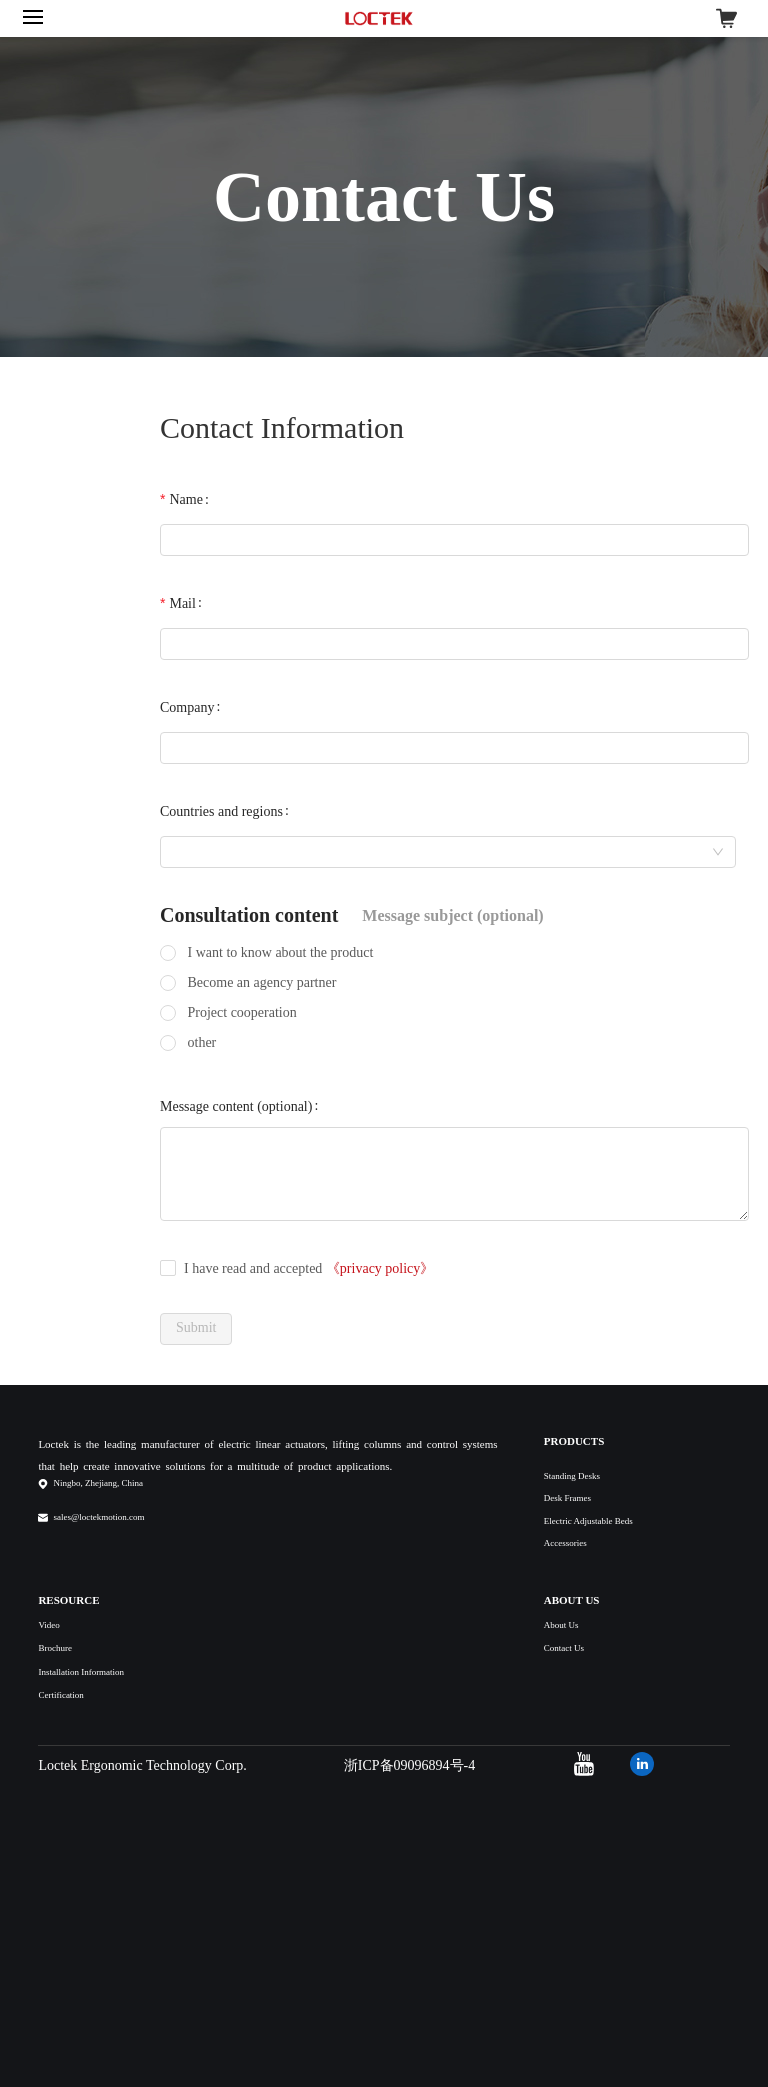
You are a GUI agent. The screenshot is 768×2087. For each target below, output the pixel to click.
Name (185, 499)
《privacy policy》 (380, 1268)
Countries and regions (221, 811)
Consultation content (249, 915)
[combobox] (448, 852)
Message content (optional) (236, 1106)
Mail (182, 603)
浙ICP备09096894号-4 (409, 1765)
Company (187, 707)
